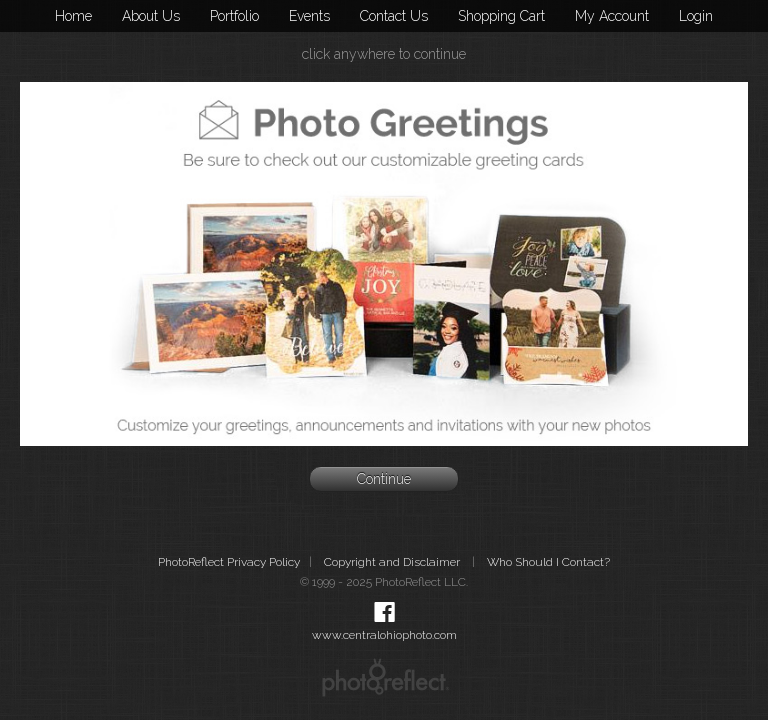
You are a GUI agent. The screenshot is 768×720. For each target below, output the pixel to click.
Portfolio (234, 16)
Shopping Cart (501, 16)
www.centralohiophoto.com (384, 635)
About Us (151, 16)
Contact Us (394, 16)
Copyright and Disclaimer (393, 562)
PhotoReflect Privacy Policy (229, 562)
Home (73, 16)
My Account (612, 16)
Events (309, 16)
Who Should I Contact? (548, 562)
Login (696, 16)
